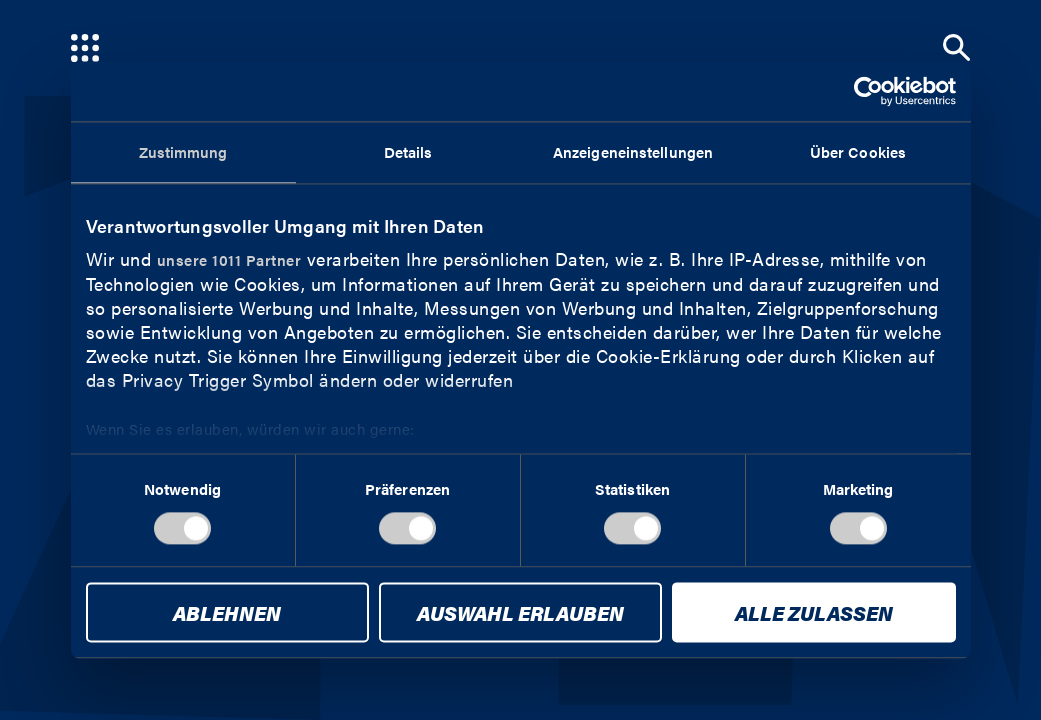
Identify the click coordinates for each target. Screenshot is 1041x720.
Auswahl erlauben (520, 613)
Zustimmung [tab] (183, 151)
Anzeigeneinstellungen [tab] (633, 151)
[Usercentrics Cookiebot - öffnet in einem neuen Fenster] (868, 91)
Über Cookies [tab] (858, 151)
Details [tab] (408, 151)
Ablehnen (227, 613)
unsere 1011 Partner (229, 259)
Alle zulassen (814, 613)
